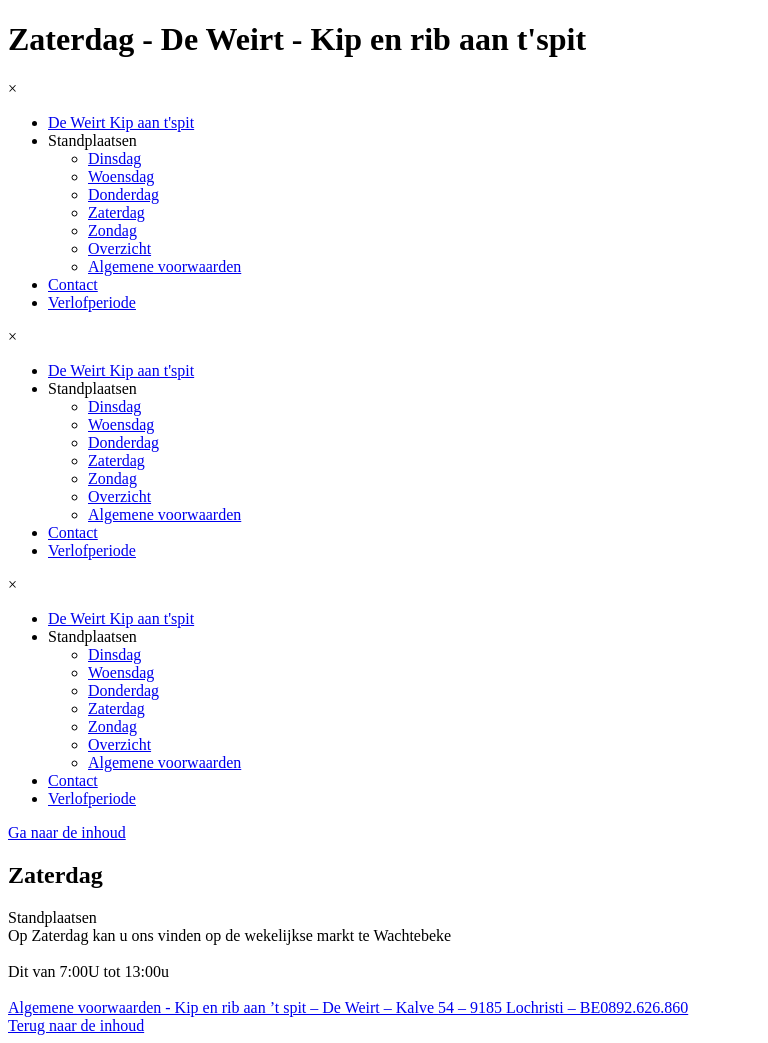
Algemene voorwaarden (164, 266)
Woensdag (121, 176)
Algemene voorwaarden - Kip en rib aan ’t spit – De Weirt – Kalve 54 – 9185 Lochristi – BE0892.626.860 (348, 1007)
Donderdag (123, 194)
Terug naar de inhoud (76, 1025)
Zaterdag (116, 212)
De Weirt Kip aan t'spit (121, 122)
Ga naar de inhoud (67, 832)
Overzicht (119, 248)
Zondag (112, 230)
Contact (73, 284)
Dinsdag (114, 158)
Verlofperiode (92, 302)
